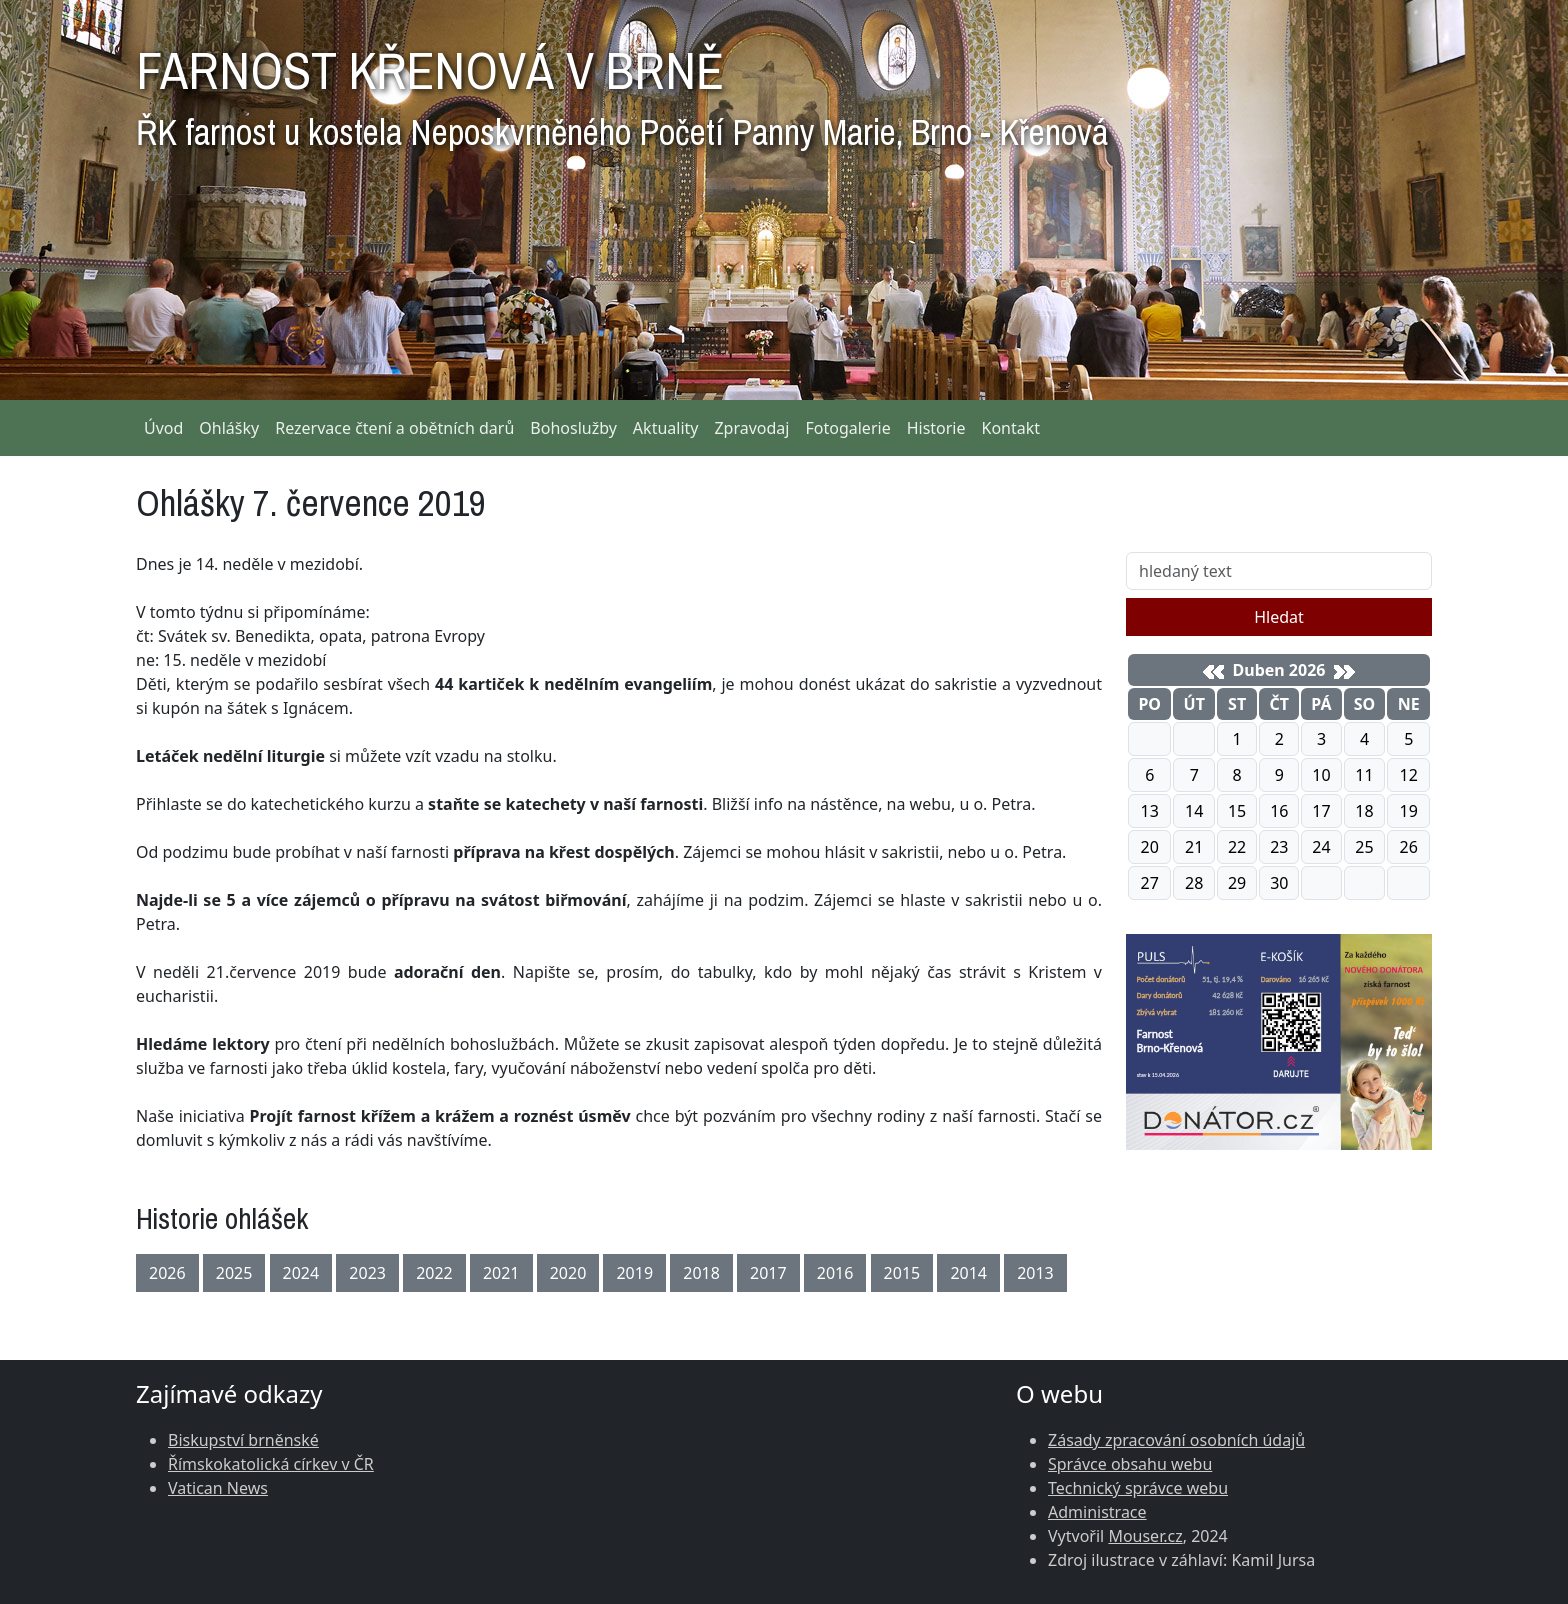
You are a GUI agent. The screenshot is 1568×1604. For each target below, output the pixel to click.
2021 (501, 1273)
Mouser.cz (1145, 1536)
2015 (902, 1273)
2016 (835, 1273)
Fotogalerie (847, 428)
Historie (936, 428)
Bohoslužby (573, 428)
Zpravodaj (751, 428)
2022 (434, 1273)
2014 (968, 1273)
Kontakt (1011, 428)
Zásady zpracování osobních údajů (1176, 1440)
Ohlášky (229, 428)
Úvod (163, 428)
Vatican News (218, 1488)
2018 (701, 1273)
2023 (367, 1273)
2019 (634, 1273)
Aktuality (666, 428)
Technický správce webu (1138, 1488)
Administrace (1097, 1512)
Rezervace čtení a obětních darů (394, 428)
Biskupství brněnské (243, 1440)
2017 (768, 1273)
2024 (301, 1273)
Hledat (1279, 617)
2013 (1035, 1273)
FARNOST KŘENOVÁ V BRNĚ (622, 90)
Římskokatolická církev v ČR (271, 1464)
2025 (234, 1273)
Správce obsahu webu (1130, 1464)
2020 (568, 1273)
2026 (167, 1273)
